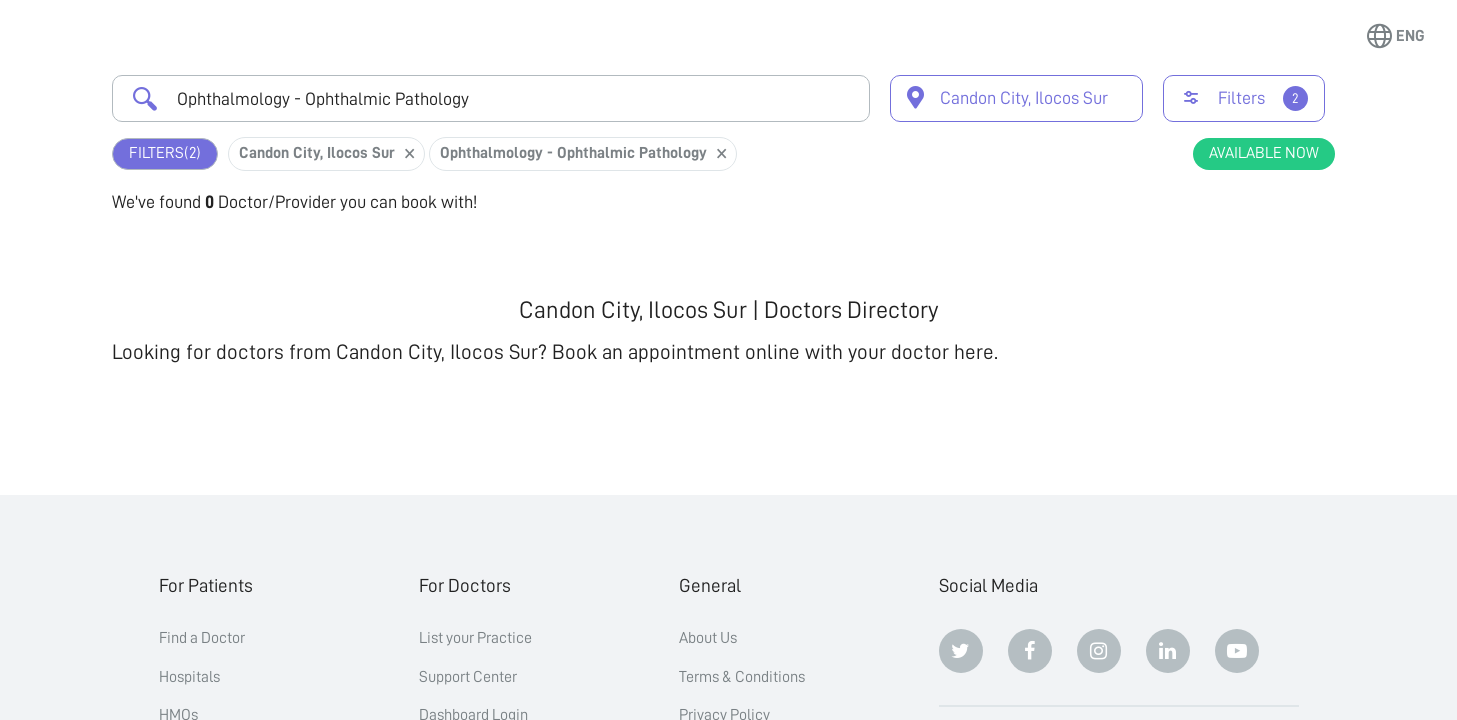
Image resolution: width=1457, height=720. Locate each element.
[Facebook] (1030, 651)
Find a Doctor (202, 638)
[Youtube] (1237, 651)
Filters (165, 153)
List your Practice (475, 638)
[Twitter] (961, 651)
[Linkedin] (1168, 651)
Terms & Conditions (742, 677)
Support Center (468, 677)
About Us (708, 638)
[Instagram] (1099, 651)
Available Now (1264, 153)
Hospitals (189, 677)
